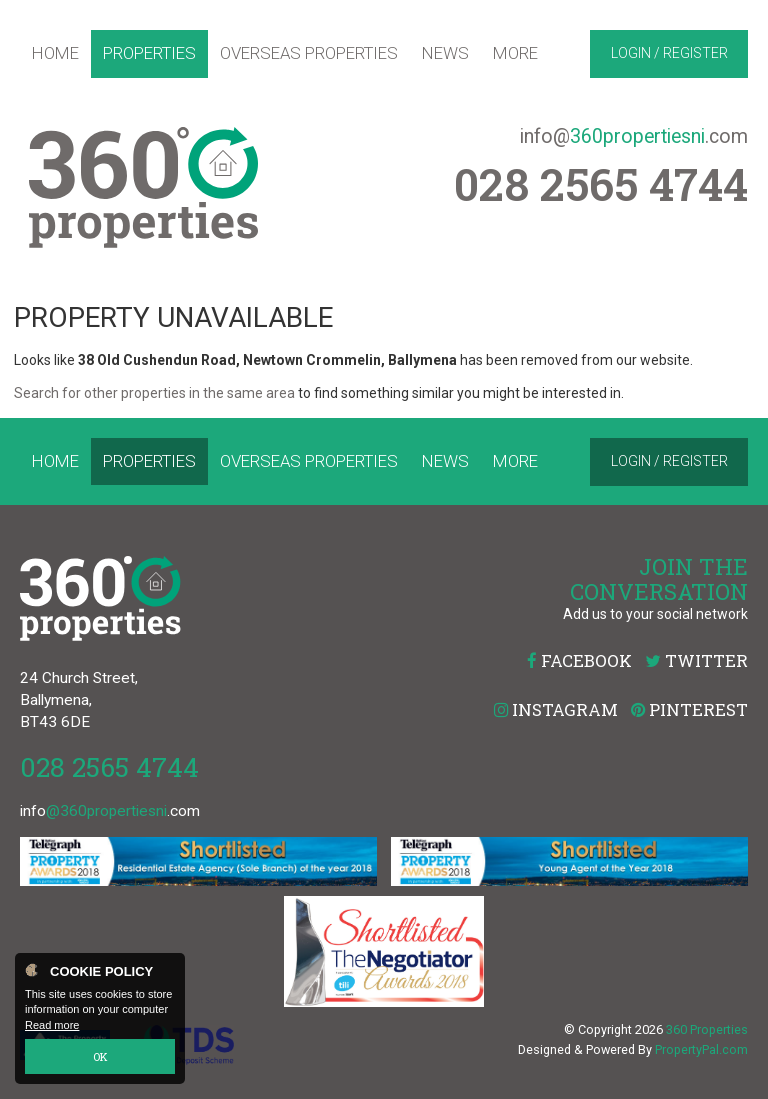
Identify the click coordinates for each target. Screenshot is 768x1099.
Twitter (696, 660)
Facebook (579, 660)
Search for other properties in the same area (154, 393)
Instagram (556, 709)
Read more (52, 1025)
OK (100, 1056)
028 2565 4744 (109, 766)
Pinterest (689, 709)
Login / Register (669, 53)
